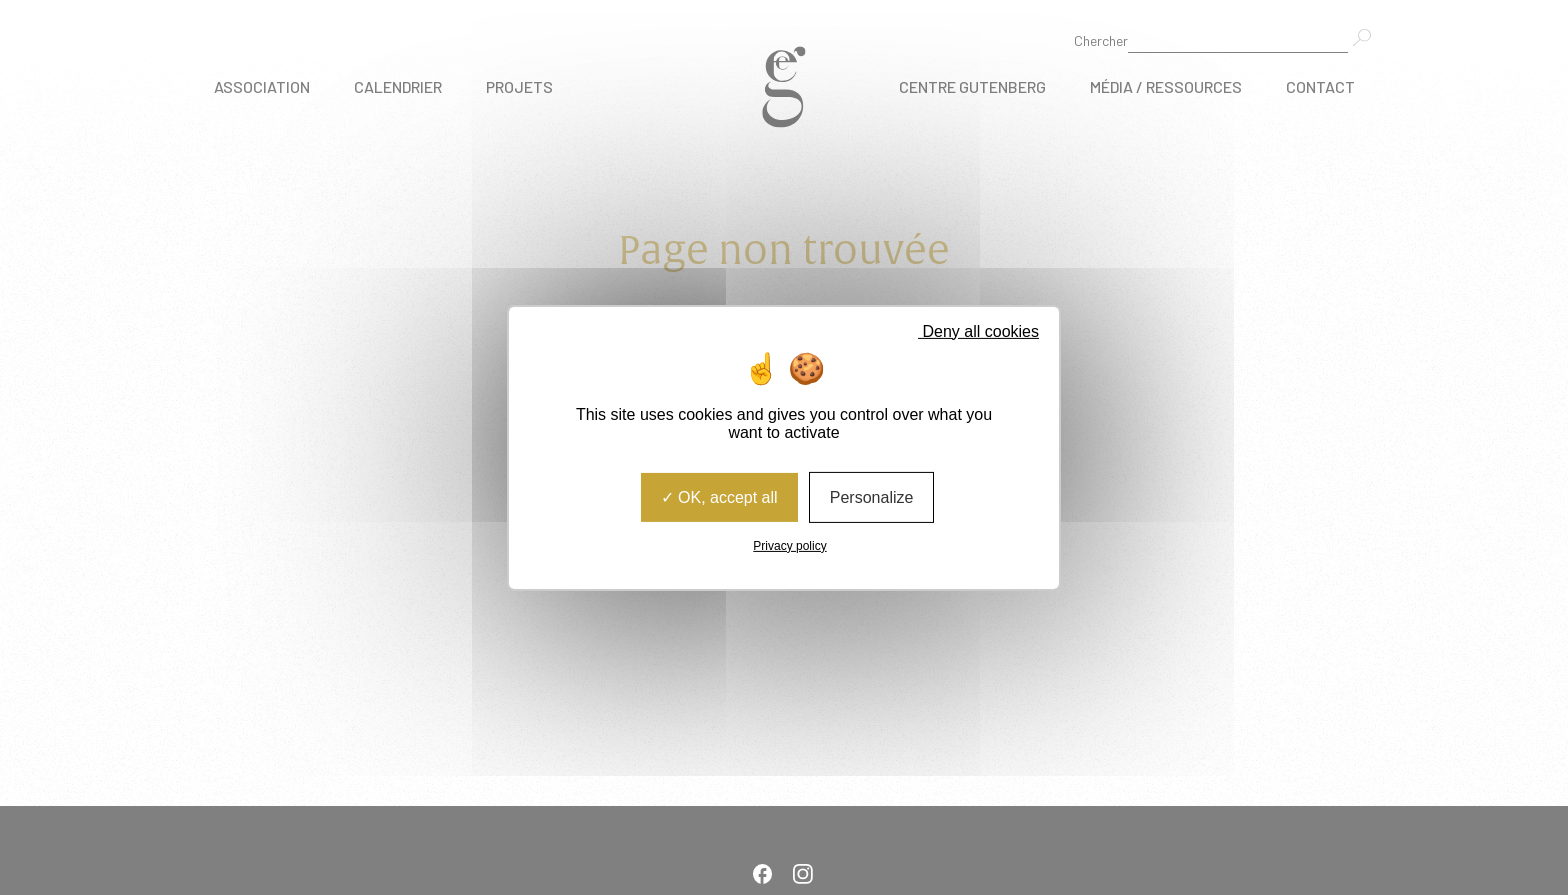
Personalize (872, 496)
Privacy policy (789, 546)
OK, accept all (719, 496)
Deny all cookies (972, 330)
